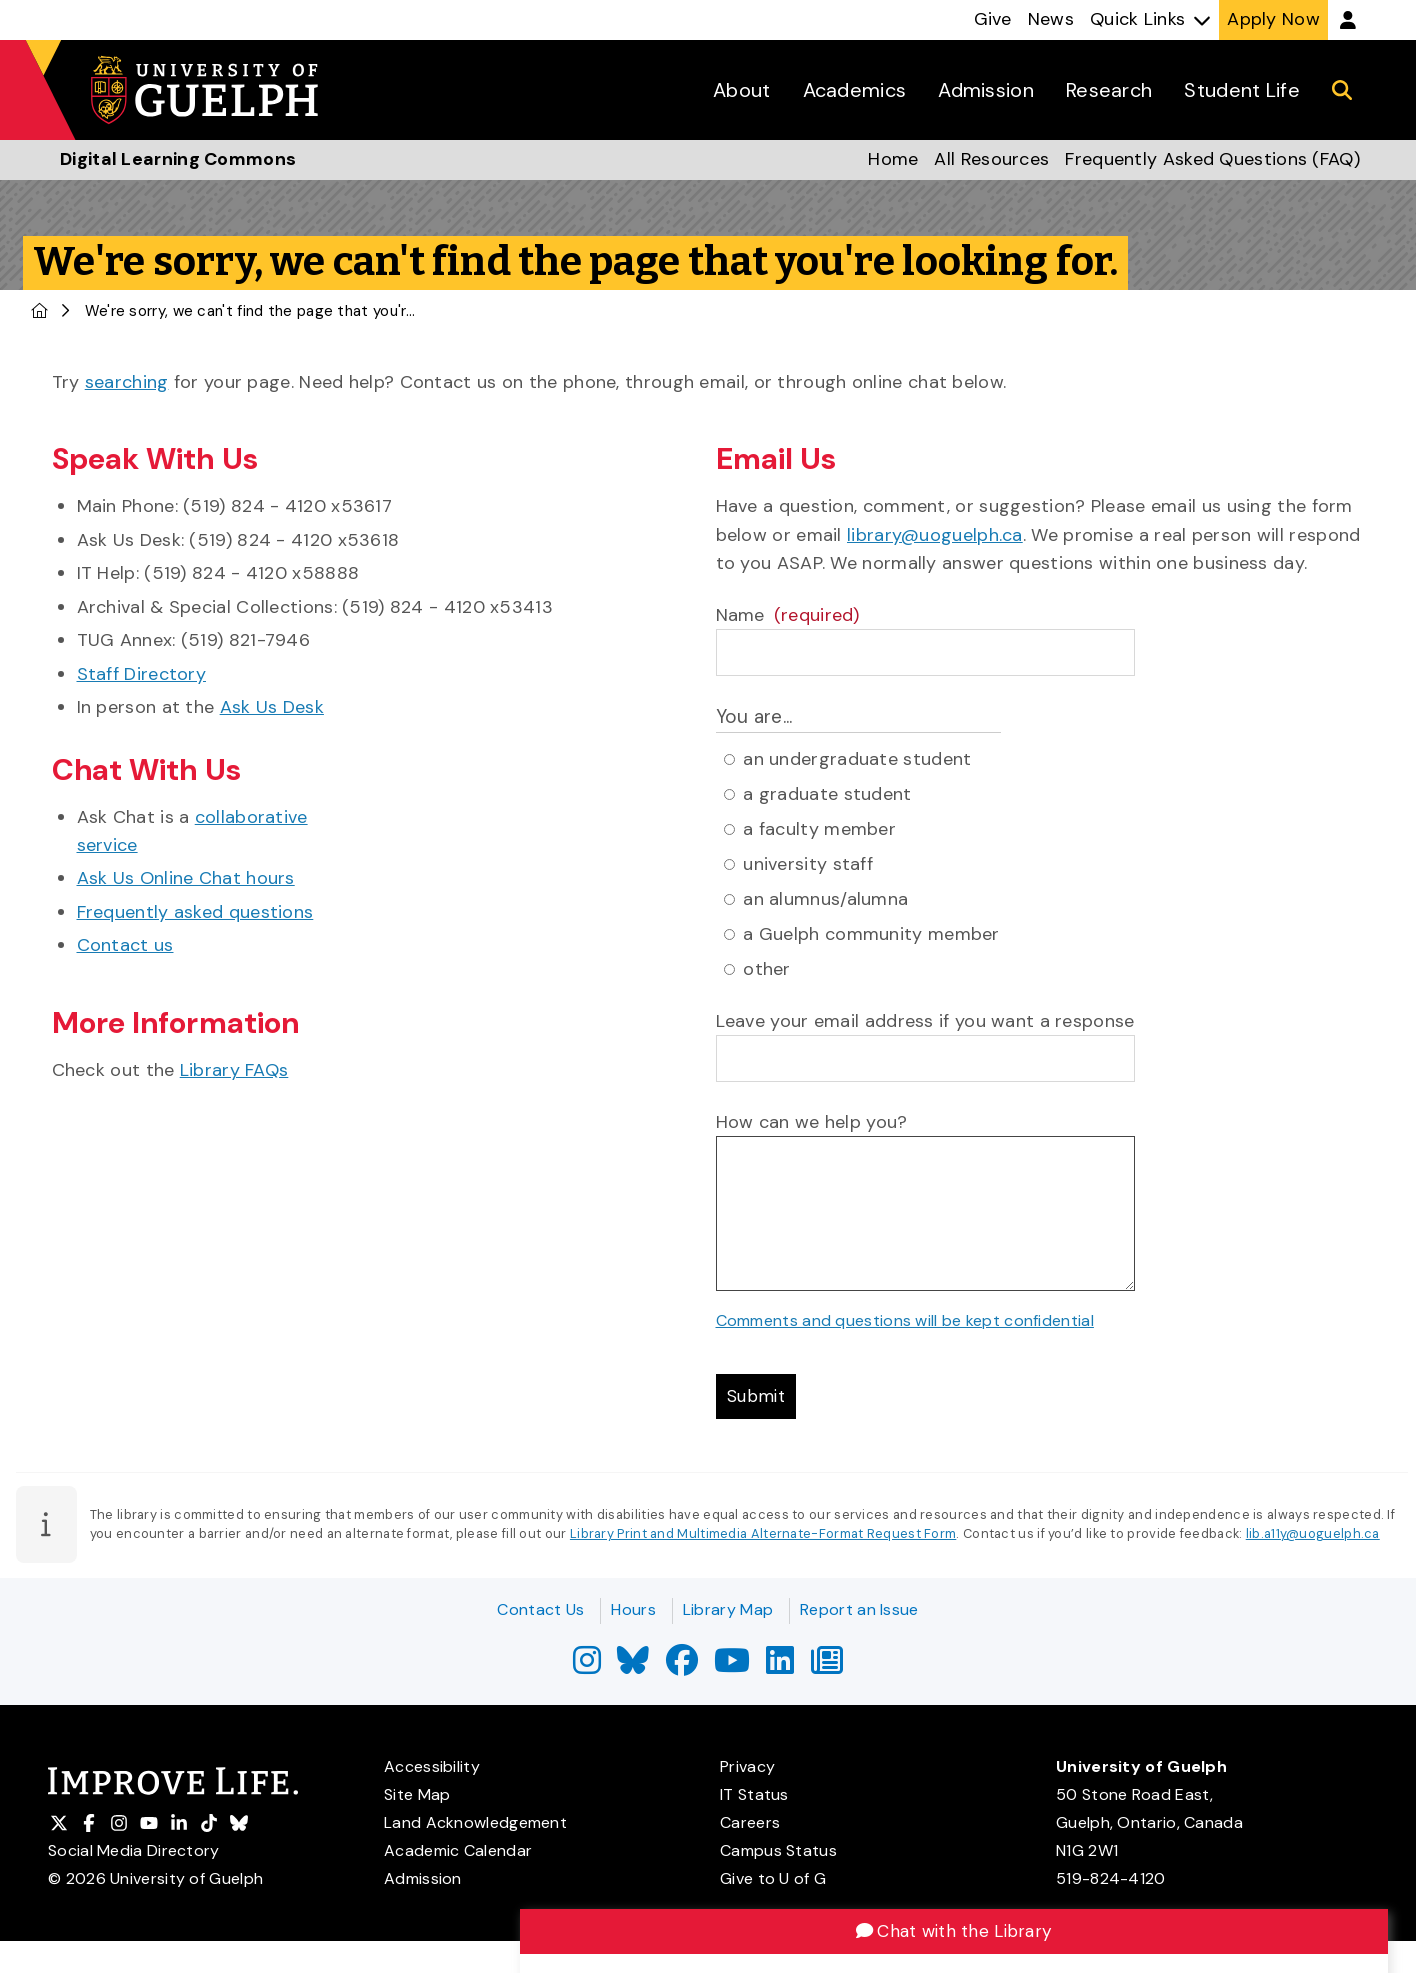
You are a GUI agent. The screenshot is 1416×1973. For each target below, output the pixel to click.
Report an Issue (859, 1609)
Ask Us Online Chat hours (186, 878)
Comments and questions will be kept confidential (905, 1320)
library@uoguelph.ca (935, 535)
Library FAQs (234, 1070)
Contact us (125, 945)
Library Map (728, 1609)
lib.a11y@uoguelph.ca (1313, 1536)
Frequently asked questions (195, 912)
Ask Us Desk (272, 707)
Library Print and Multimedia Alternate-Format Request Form (763, 1536)
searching (127, 382)
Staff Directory (142, 674)
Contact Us (540, 1609)
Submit (759, 1398)
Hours (633, 1609)
